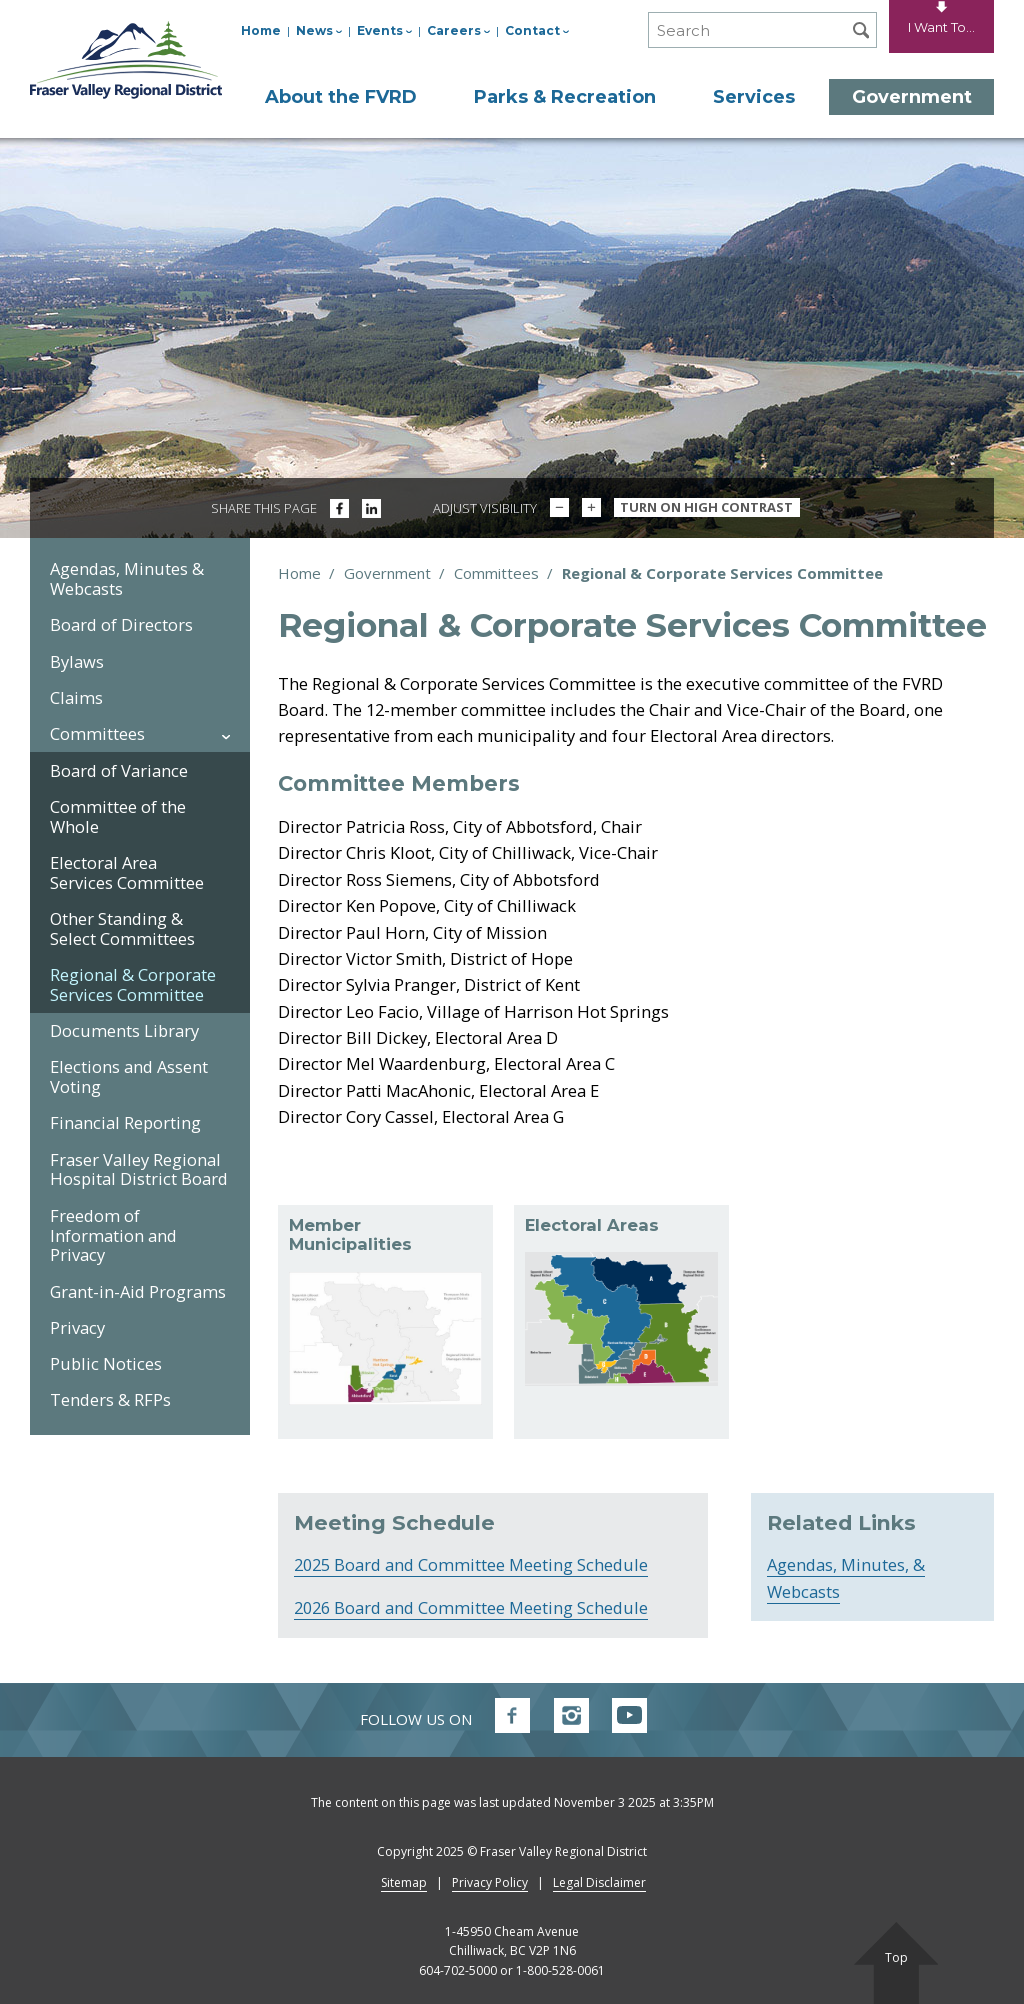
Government (912, 97)
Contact (537, 30)
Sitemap (404, 1882)
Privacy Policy (490, 1882)
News (319, 30)
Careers (458, 30)
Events (384, 30)
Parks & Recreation (565, 97)
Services (754, 97)
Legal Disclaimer (599, 1882)
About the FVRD (341, 97)
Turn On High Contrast (706, 507)
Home (261, 30)
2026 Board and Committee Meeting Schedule (471, 1607)
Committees (496, 573)
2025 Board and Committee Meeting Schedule (471, 1564)
